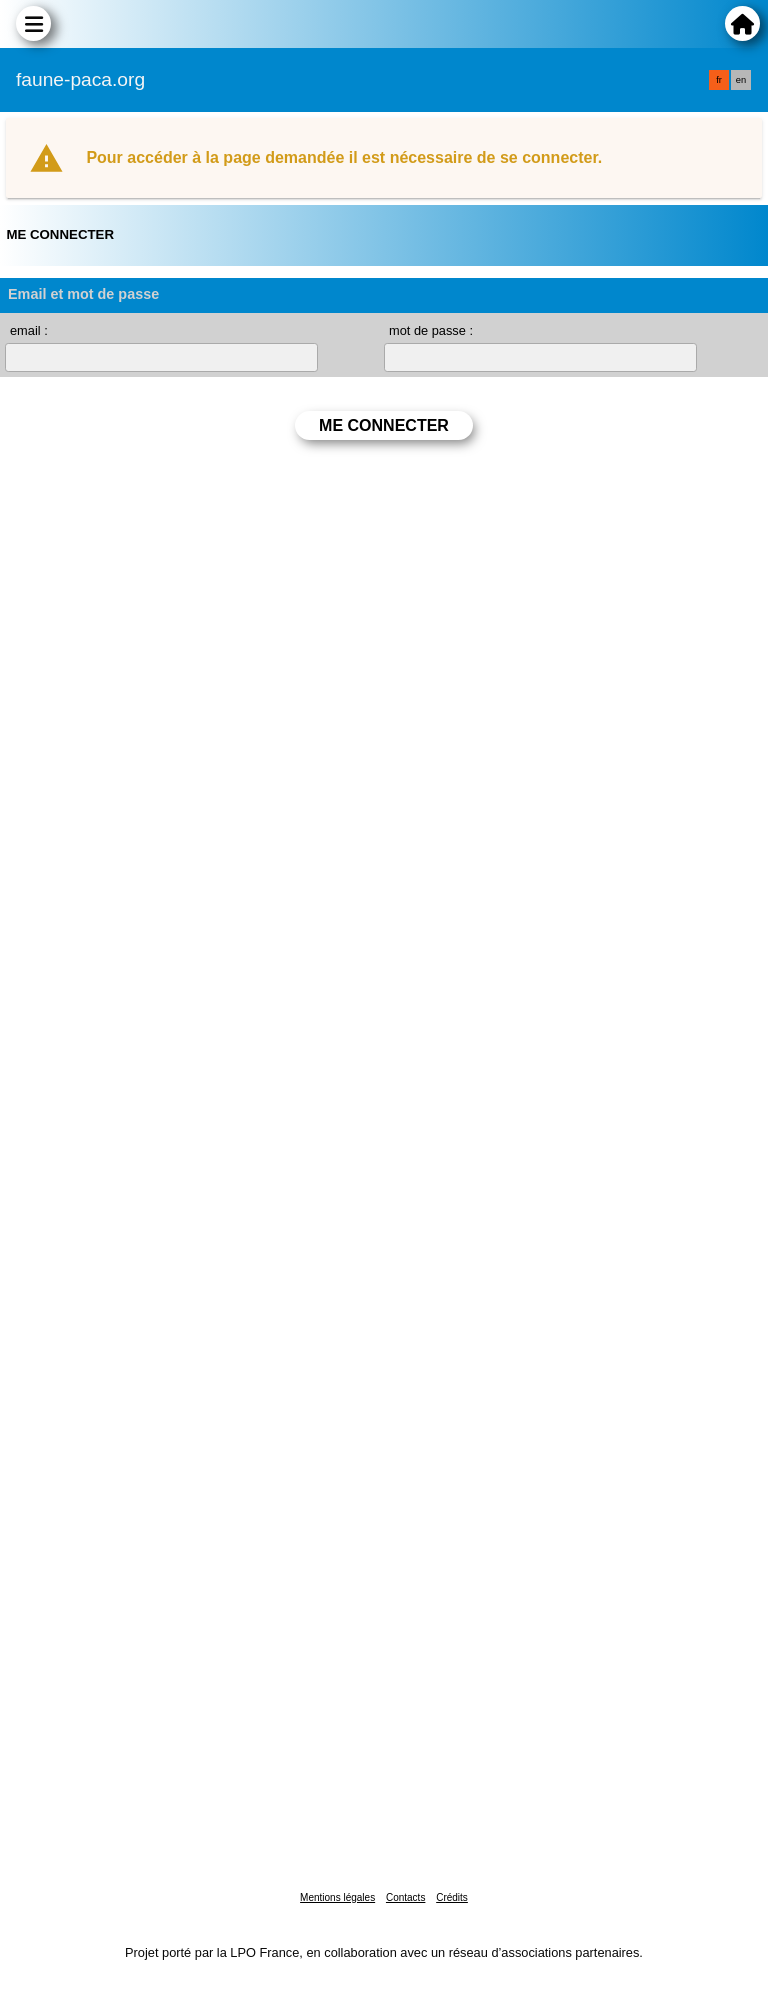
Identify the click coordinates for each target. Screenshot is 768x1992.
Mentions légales (337, 1897)
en (741, 80)
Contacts (405, 1897)
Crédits (452, 1897)
